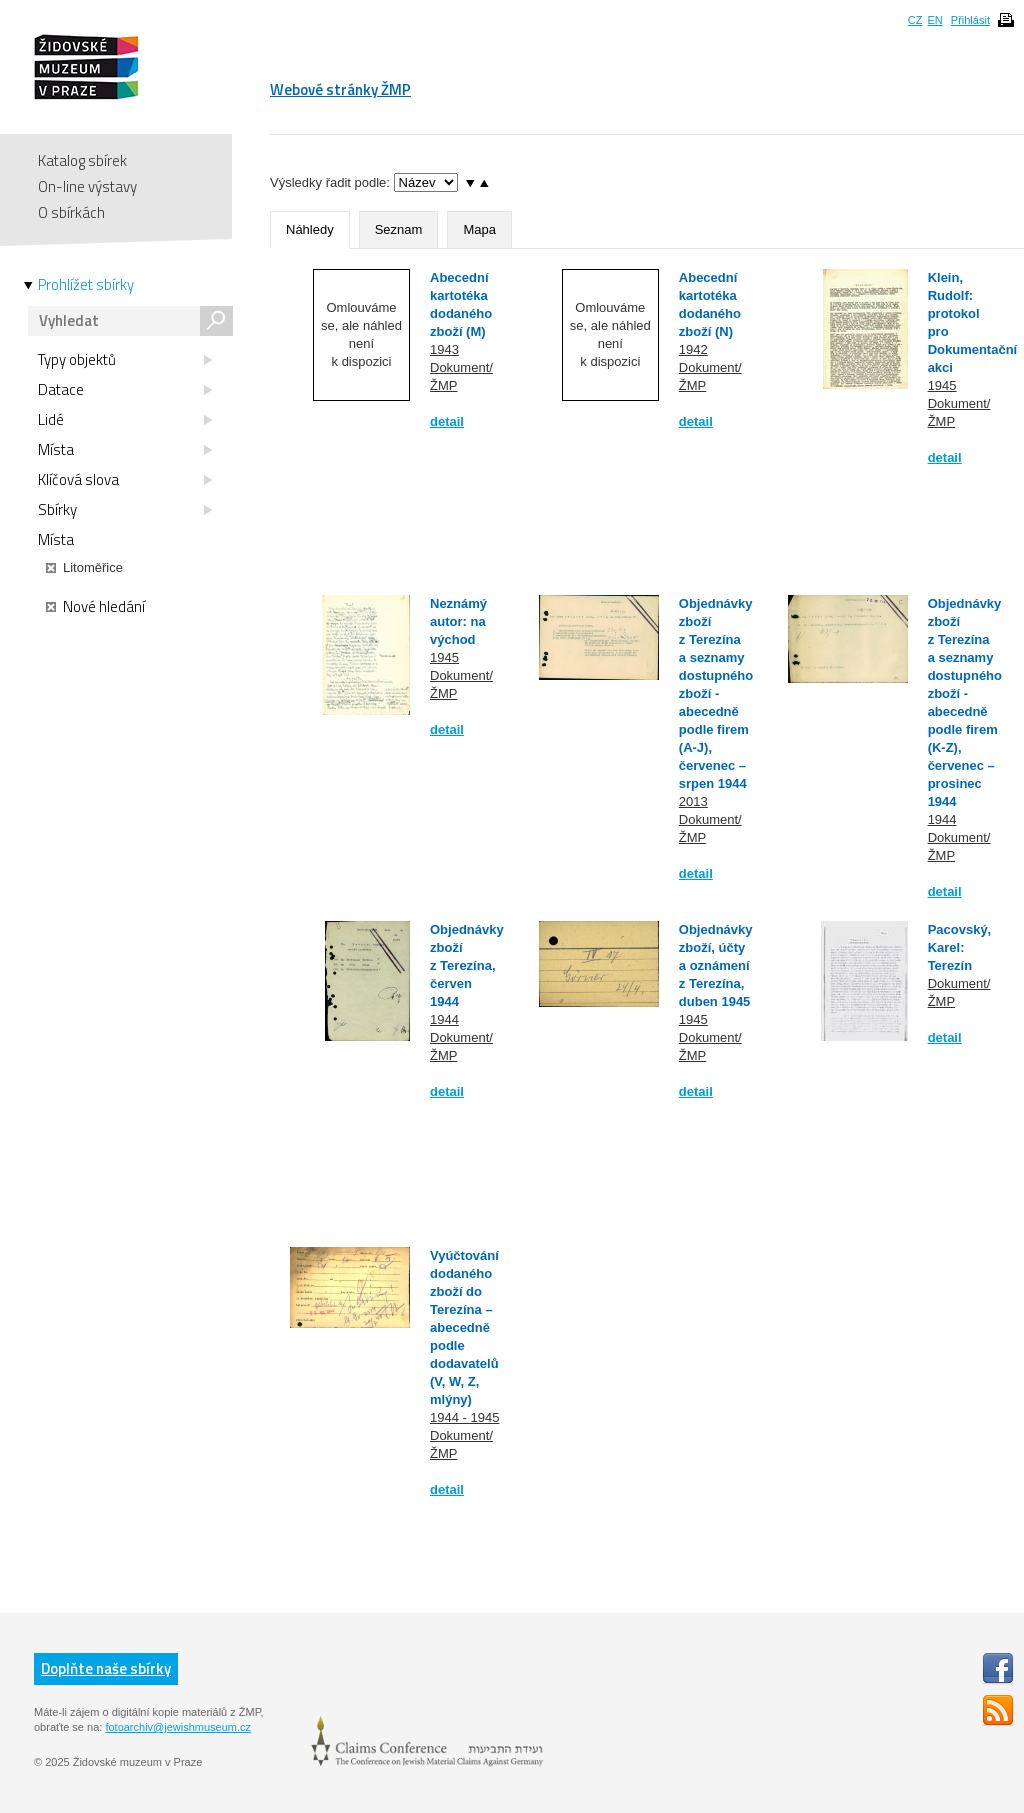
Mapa (479, 229)
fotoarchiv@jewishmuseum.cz (178, 1727)
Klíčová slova (125, 480)
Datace (125, 390)
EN (934, 20)
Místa (125, 450)
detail (447, 421)
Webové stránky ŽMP (340, 89)
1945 (942, 385)
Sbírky (125, 510)
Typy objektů (125, 360)
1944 (942, 819)
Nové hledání (95, 607)
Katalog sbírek (82, 160)
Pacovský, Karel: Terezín (960, 947)
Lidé (125, 420)
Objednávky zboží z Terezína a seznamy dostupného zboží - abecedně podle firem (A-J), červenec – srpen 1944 (716, 693)
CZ (915, 20)
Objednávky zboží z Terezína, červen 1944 (467, 965)
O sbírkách (71, 212)
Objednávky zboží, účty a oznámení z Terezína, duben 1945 (716, 965)
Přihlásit (970, 20)
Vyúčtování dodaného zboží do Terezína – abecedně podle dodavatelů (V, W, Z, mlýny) (464, 1327)
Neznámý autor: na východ (458, 621)
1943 (444, 349)
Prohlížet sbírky (86, 285)
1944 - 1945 (464, 1417)
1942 (693, 349)
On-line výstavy (87, 186)
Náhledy (310, 229)
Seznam (399, 229)
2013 (693, 801)
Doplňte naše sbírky (106, 1668)
